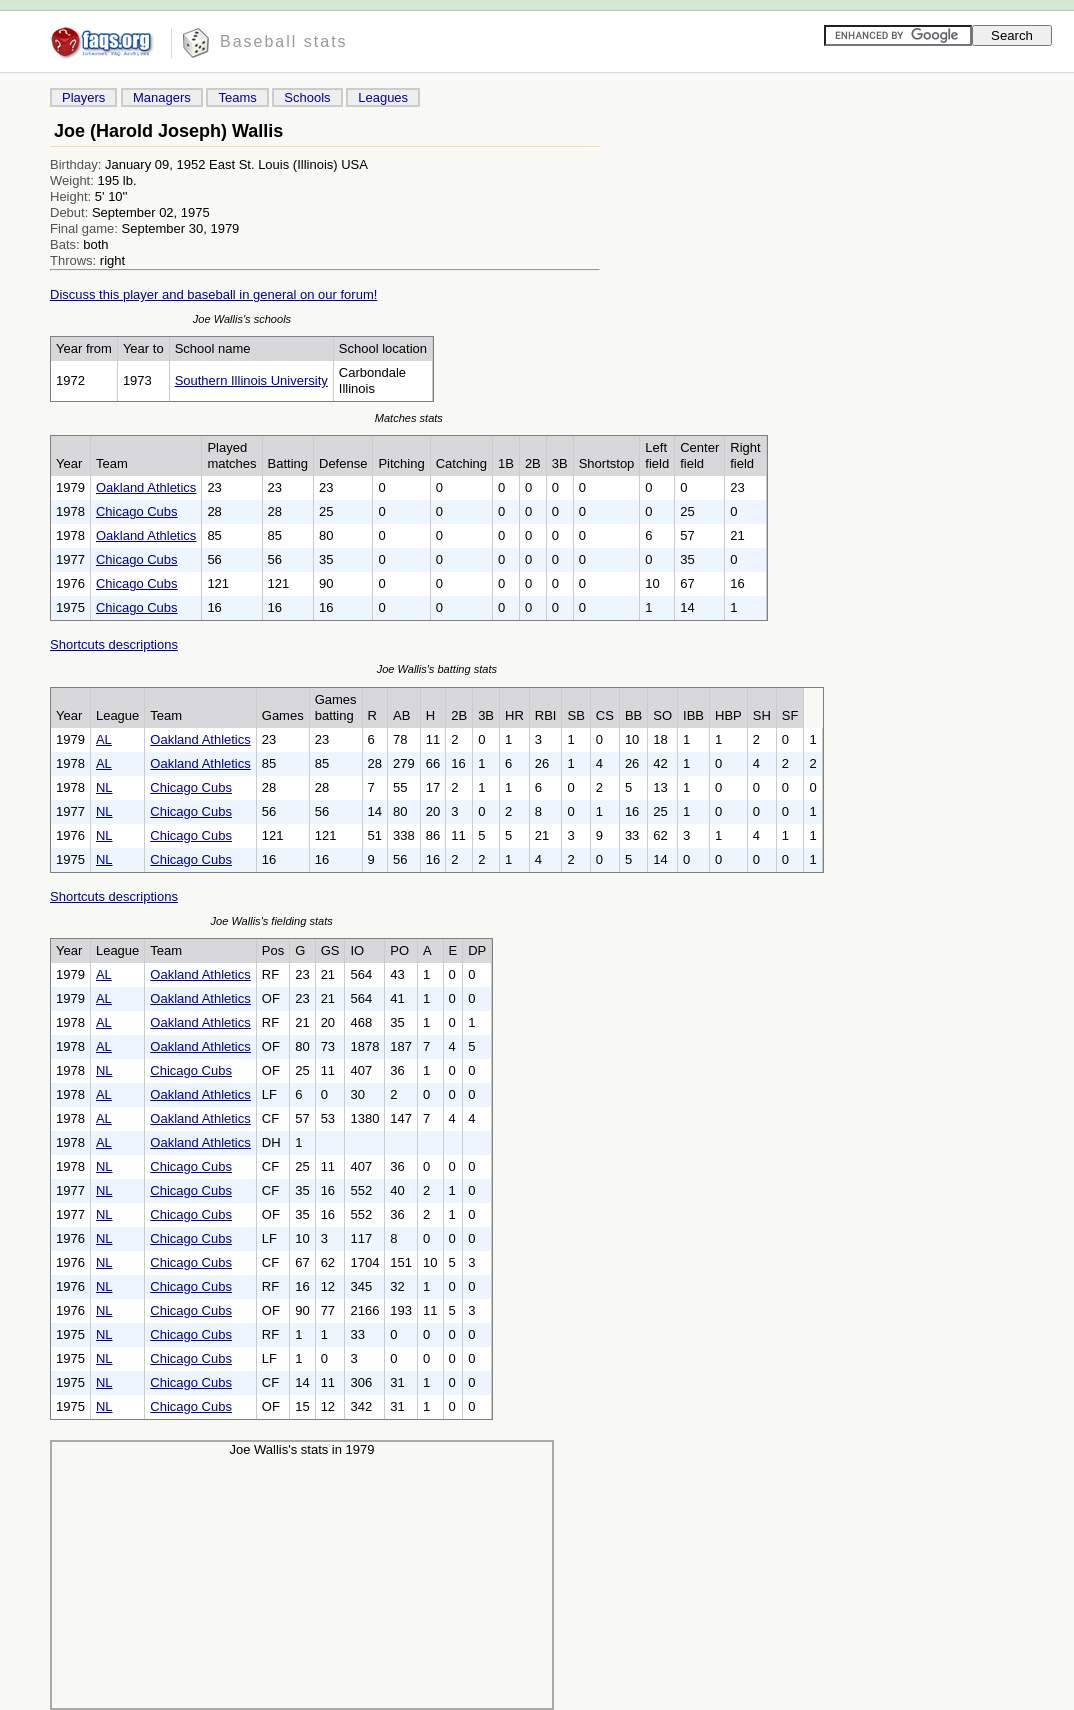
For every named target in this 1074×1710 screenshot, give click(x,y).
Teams (237, 97)
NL (104, 787)
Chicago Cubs (137, 511)
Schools (307, 97)
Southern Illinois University (251, 380)
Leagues (383, 97)
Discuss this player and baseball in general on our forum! (213, 294)
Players (83, 97)
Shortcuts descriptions (114, 644)
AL (104, 739)
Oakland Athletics (146, 487)
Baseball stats (284, 41)
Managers (162, 97)
